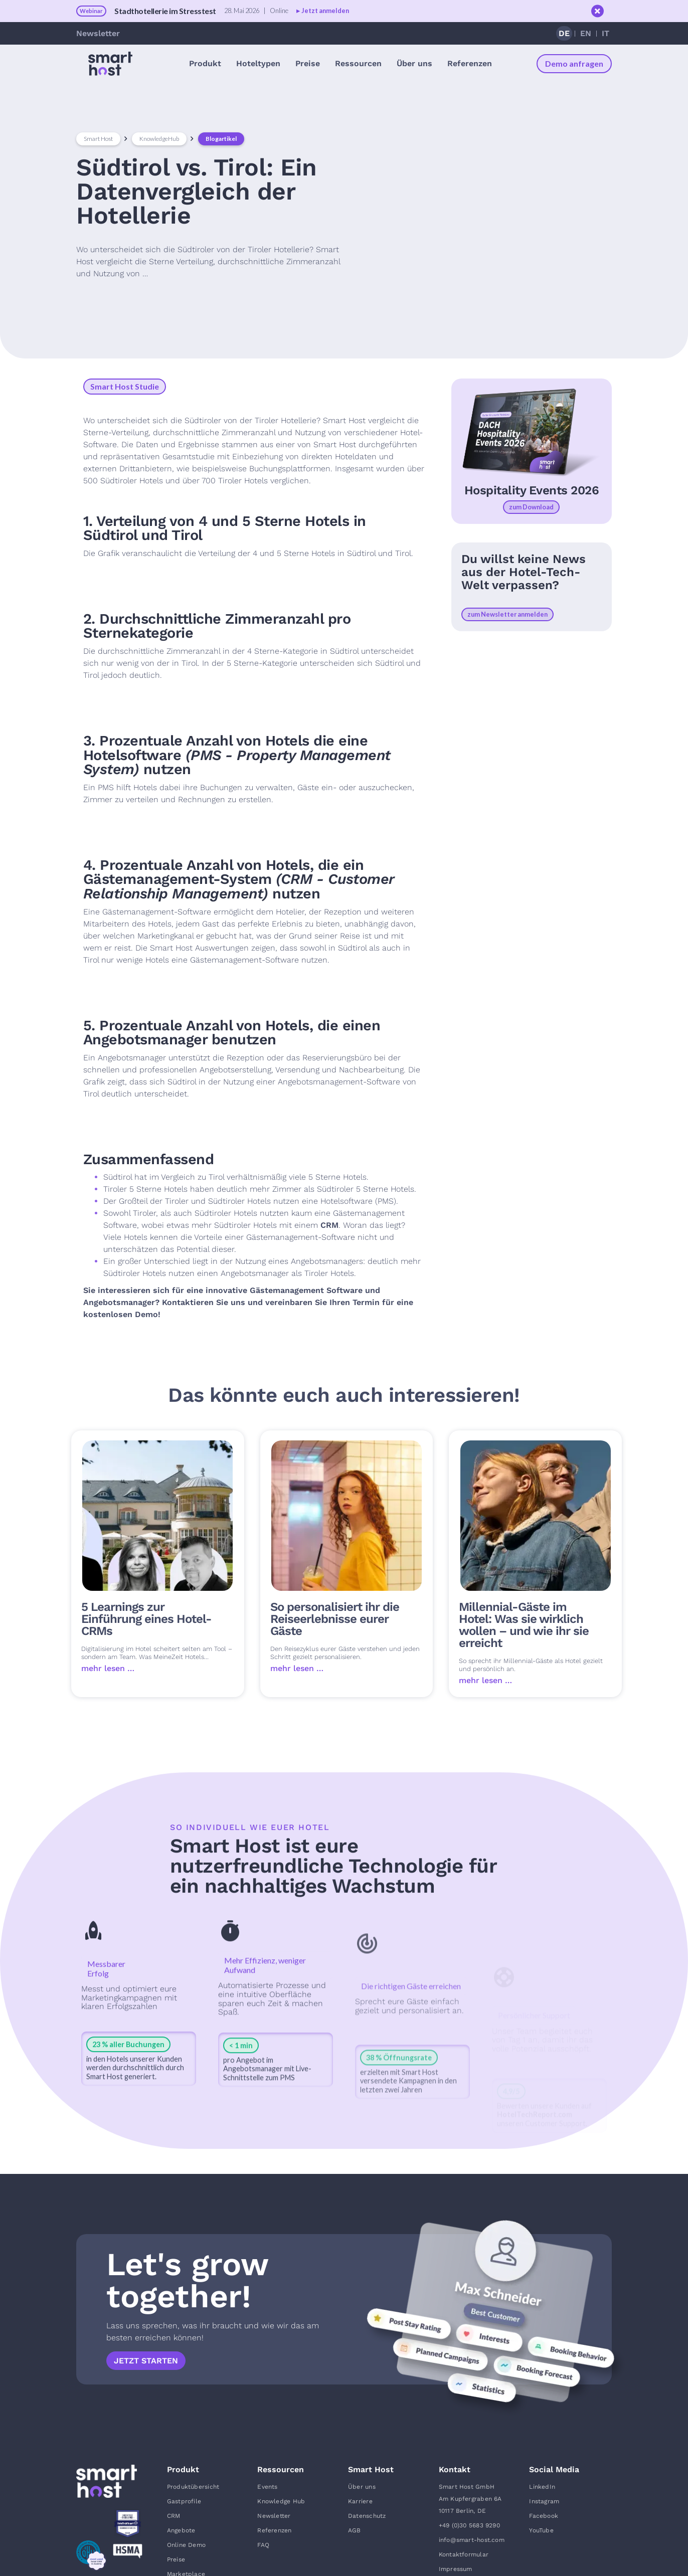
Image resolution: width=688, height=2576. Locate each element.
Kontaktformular (463, 2554)
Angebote (181, 2530)
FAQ (263, 2544)
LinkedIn (542, 2486)
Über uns (362, 2486)
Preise (307, 63)
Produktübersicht (193, 2486)
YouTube (541, 2530)
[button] (205, 63)
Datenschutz (367, 2515)
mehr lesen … (107, 1668)
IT (605, 33)
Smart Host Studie (124, 386)
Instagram (544, 2501)
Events (267, 2486)
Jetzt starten (146, 2360)
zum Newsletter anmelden (507, 614)
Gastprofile (184, 2501)
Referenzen (469, 63)
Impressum (455, 2568)
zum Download (531, 507)
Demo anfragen (574, 63)
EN (585, 33)
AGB (354, 2530)
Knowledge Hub (281, 2501)
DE (564, 33)
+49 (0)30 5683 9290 (469, 2525)
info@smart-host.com (471, 2539)
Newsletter (98, 33)
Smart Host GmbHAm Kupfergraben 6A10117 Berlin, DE (470, 2498)
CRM (329, 1225)
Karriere (360, 2501)
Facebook (543, 2515)
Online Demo (186, 2544)
